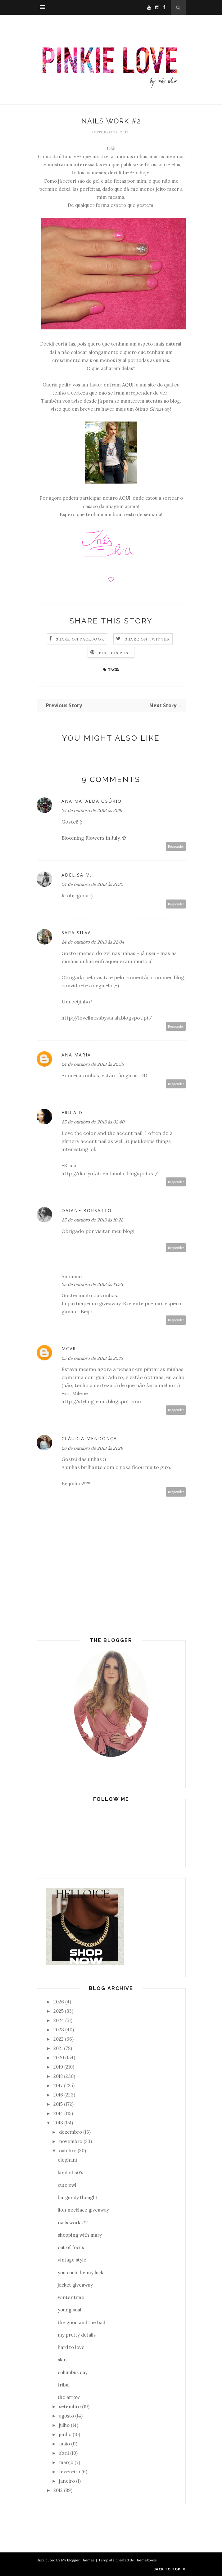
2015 (58, 2104)
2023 (58, 2030)
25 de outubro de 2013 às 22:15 (92, 1358)
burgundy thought (77, 2197)
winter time (71, 2297)
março (66, 2462)
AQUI (128, 385)
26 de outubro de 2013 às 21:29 (92, 1448)
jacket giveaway (75, 2285)
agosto (66, 2416)
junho (65, 2434)
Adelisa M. (76, 875)
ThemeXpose (146, 2560)
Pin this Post (115, 652)
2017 (58, 2085)
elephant (68, 2160)
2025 (58, 2011)
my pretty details (77, 2335)
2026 (58, 2002)
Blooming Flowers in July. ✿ (93, 838)
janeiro (67, 2481)
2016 (58, 2095)
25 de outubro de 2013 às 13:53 (92, 1284)
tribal (64, 2385)
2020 (58, 2057)
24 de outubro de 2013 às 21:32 (92, 884)
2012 (58, 2490)
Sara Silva (76, 932)
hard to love (71, 2347)
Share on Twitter (147, 639)
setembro (70, 2406)
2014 (58, 2113)
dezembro (70, 2132)
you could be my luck (80, 2272)
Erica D (72, 1112)
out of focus (71, 2247)
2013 (58, 2123)
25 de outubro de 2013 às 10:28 (92, 1220)
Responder (176, 846)
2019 (58, 2067)
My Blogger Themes (77, 2560)
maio (64, 2444)
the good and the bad (81, 2322)
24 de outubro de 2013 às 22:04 (92, 942)
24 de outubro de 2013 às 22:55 (92, 1064)
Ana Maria (76, 1055)
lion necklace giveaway (83, 2210)
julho (64, 2425)
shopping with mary (80, 2235)
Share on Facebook (80, 639)
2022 (58, 2039)
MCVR (68, 1348)
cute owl (67, 2185)
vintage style (72, 2260)
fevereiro (69, 2472)
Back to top (169, 2569)
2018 (58, 2076)
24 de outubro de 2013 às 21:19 (91, 810)
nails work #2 (73, 2223)
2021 (58, 2048)
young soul (69, 2310)
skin (62, 2360)
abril (64, 2453)
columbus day (73, 2372)
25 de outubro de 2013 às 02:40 (93, 1122)
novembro (70, 2141)
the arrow (69, 2397)
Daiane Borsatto (86, 1210)
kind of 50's (70, 2173)
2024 (58, 2020)
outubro (67, 2151)
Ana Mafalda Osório (91, 801)
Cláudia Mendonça (89, 1438)
